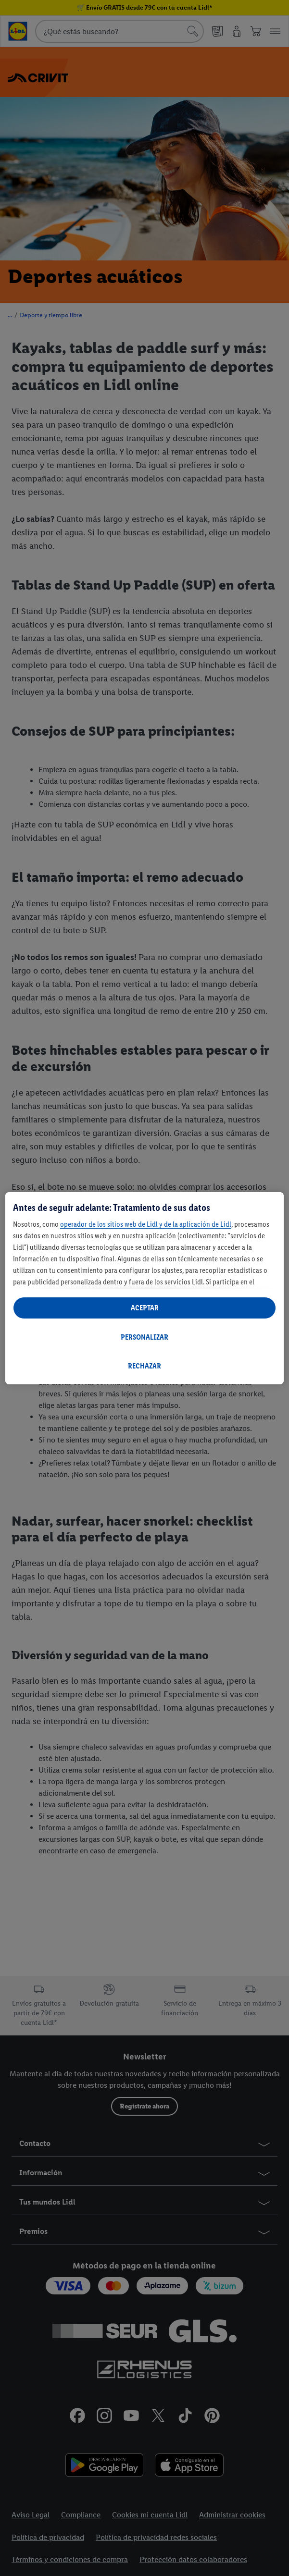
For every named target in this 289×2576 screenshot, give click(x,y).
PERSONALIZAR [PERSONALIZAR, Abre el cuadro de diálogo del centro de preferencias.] (144, 1337)
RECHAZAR (144, 1365)
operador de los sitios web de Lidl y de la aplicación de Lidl (145, 1224)
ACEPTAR (145, 1307)
